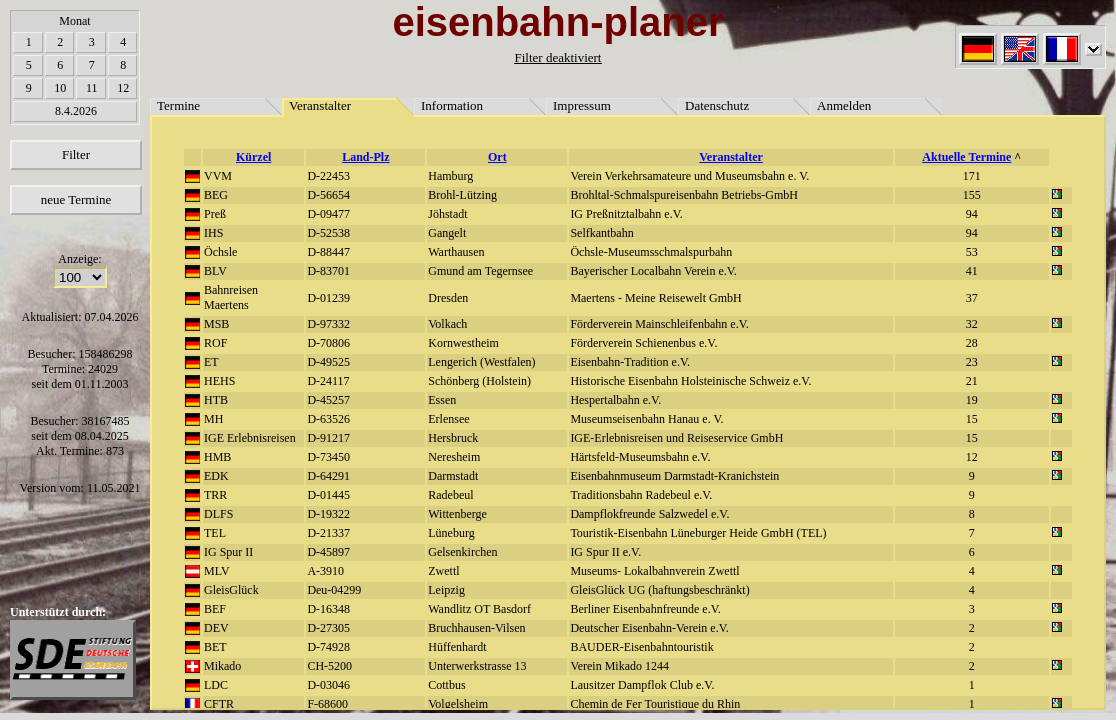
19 (972, 400)
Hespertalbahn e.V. (615, 400)
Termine (178, 105)
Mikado (222, 666)
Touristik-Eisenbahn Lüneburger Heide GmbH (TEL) (698, 533)
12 (123, 88)
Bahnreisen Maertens (231, 297)
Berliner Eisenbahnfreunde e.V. (645, 609)
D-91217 (328, 438)
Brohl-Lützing (462, 195)
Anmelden (844, 105)
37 (972, 298)
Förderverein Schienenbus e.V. (643, 343)
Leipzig (446, 590)
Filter (76, 154)
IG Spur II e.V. (605, 552)
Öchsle (220, 252)
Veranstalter (320, 105)
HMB (217, 457)
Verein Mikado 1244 (619, 666)
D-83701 (328, 271)
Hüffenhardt (457, 647)
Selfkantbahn (601, 233)
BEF (215, 609)
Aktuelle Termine (966, 157)
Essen (442, 400)
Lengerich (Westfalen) (481, 362)
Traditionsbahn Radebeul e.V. (641, 495)
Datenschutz (717, 105)
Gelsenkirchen (462, 552)
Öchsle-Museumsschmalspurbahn (651, 252)
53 (972, 252)
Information (452, 105)
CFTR (219, 704)
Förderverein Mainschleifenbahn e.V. (659, 324)
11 (92, 88)
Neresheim (454, 457)
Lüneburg (451, 533)
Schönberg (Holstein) (479, 381)
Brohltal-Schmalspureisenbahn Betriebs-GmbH (684, 195)
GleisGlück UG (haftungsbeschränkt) (659, 590)
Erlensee (448, 419)
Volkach (447, 324)
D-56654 (328, 195)
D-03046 (328, 685)
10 (60, 88)
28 (972, 343)
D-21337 (328, 533)
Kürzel (253, 157)
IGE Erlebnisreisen (250, 438)
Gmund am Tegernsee (480, 271)
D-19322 (328, 514)
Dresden (448, 298)
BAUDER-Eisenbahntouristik (641, 647)
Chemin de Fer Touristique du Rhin (655, 704)
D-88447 (328, 252)
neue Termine (76, 199)
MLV (217, 571)
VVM (218, 176)
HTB (216, 400)
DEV (216, 628)
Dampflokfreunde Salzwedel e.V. (649, 514)
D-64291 (328, 476)
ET (211, 362)
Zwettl (443, 571)
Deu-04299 (334, 590)
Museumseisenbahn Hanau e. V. (646, 419)
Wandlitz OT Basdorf (479, 609)
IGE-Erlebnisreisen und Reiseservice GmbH (676, 438)
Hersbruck (453, 438)
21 (972, 381)
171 (972, 176)
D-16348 (328, 609)
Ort (497, 157)
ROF (215, 343)
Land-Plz (365, 157)
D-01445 (328, 495)
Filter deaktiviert (557, 57)
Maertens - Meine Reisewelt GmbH (655, 298)
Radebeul (450, 495)
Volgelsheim (458, 704)
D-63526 (328, 419)
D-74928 (328, 647)
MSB (216, 324)
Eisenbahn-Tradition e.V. (630, 362)
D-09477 (328, 214)
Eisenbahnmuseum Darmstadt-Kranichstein (674, 476)
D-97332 (328, 324)
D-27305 (328, 628)
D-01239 (328, 298)
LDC (216, 685)
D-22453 (328, 176)
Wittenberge (457, 514)
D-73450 (328, 457)
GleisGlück (231, 590)
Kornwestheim (463, 343)
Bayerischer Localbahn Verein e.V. (653, 271)
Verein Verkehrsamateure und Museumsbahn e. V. (689, 176)
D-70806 (328, 343)
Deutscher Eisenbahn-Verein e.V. (649, 628)
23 (972, 362)
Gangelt (447, 233)
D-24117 (328, 381)
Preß (215, 214)
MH (213, 419)
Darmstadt (453, 476)
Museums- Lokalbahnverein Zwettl (654, 571)
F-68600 (327, 704)
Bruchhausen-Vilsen (476, 628)
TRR (215, 495)
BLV (215, 271)
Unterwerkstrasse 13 (477, 666)
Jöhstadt (447, 214)
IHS (213, 233)
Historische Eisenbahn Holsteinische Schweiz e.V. (690, 381)
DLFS (218, 514)
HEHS (219, 381)
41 (972, 271)
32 (972, 324)
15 (972, 419)
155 (972, 195)
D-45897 (328, 552)
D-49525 (328, 362)
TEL (215, 533)
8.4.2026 (76, 111)
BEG (216, 195)
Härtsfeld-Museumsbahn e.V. (640, 457)
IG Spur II (228, 552)
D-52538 (328, 233)
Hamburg (450, 176)
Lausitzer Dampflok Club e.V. (642, 685)
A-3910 (325, 571)
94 (972, 214)
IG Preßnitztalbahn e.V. (626, 214)
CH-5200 (329, 666)
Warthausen (456, 252)
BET (215, 647)
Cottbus (446, 685)
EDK (216, 476)
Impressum (582, 105)
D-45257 (328, 400)
